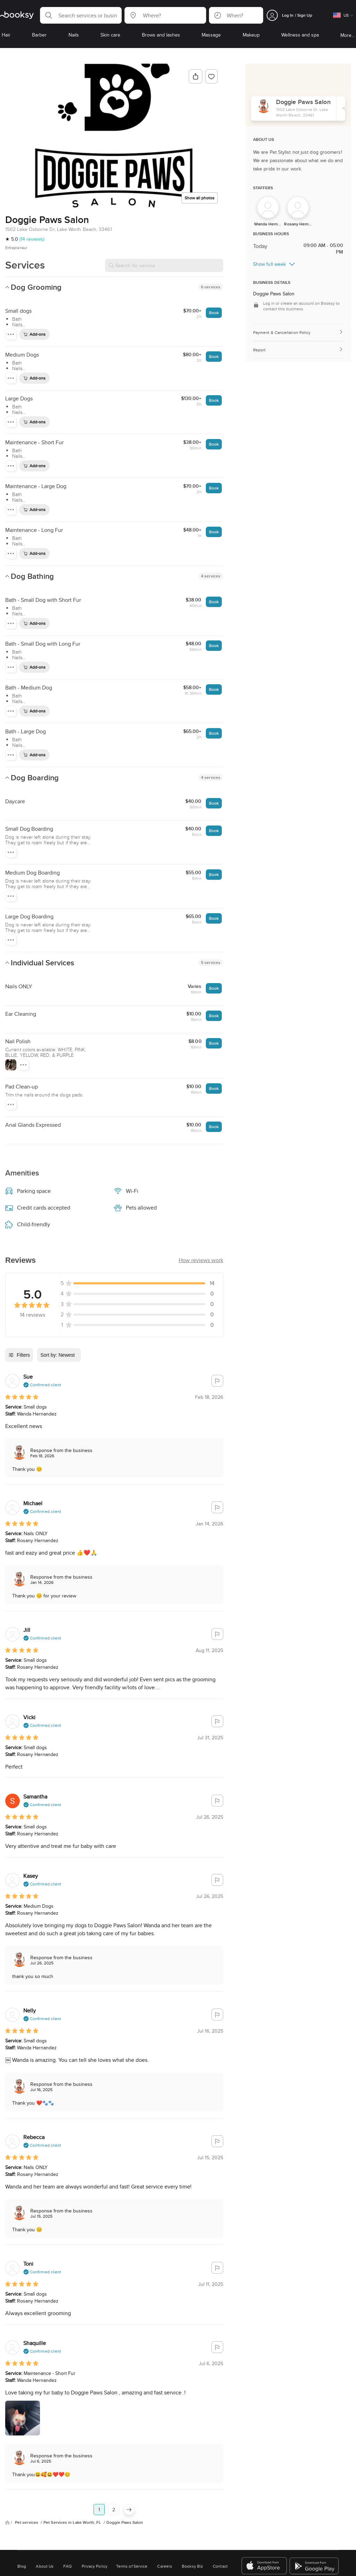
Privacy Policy (94, 2566)
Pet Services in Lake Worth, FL (72, 2522)
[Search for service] (164, 265)
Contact (220, 2566)
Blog (21, 2566)
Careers (164, 2566)
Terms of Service (131, 2566)
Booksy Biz (192, 2566)
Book (214, 313)
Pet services (27, 2522)
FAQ (67, 2566)
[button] (81, 15)
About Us (45, 2566)
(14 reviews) (31, 239)
